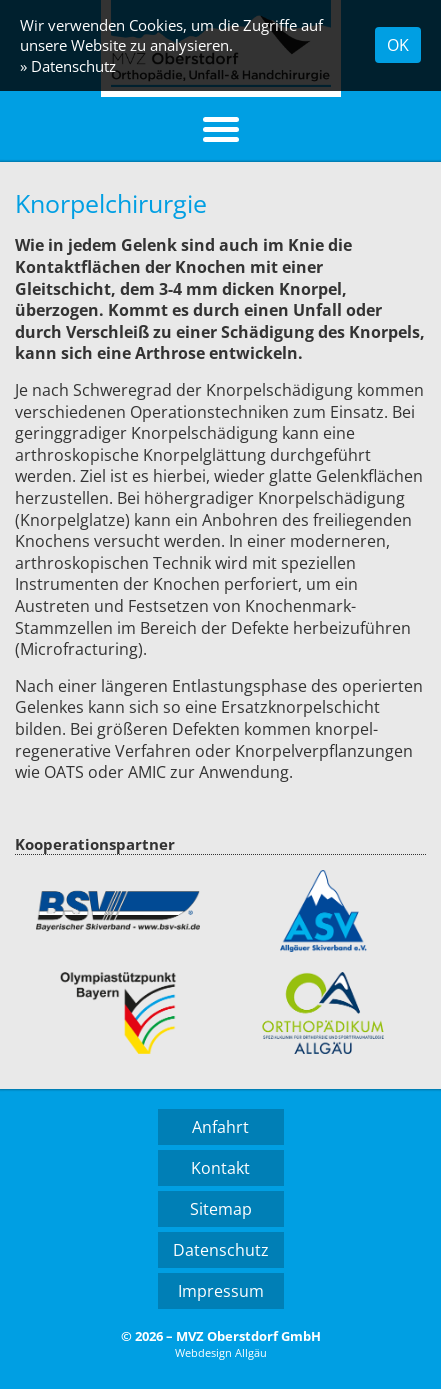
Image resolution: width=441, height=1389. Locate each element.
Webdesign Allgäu (221, 1352)
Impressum (221, 1291)
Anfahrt (220, 1127)
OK (398, 45)
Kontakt (220, 1168)
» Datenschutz (68, 66)
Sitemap (221, 1209)
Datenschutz (221, 1250)
